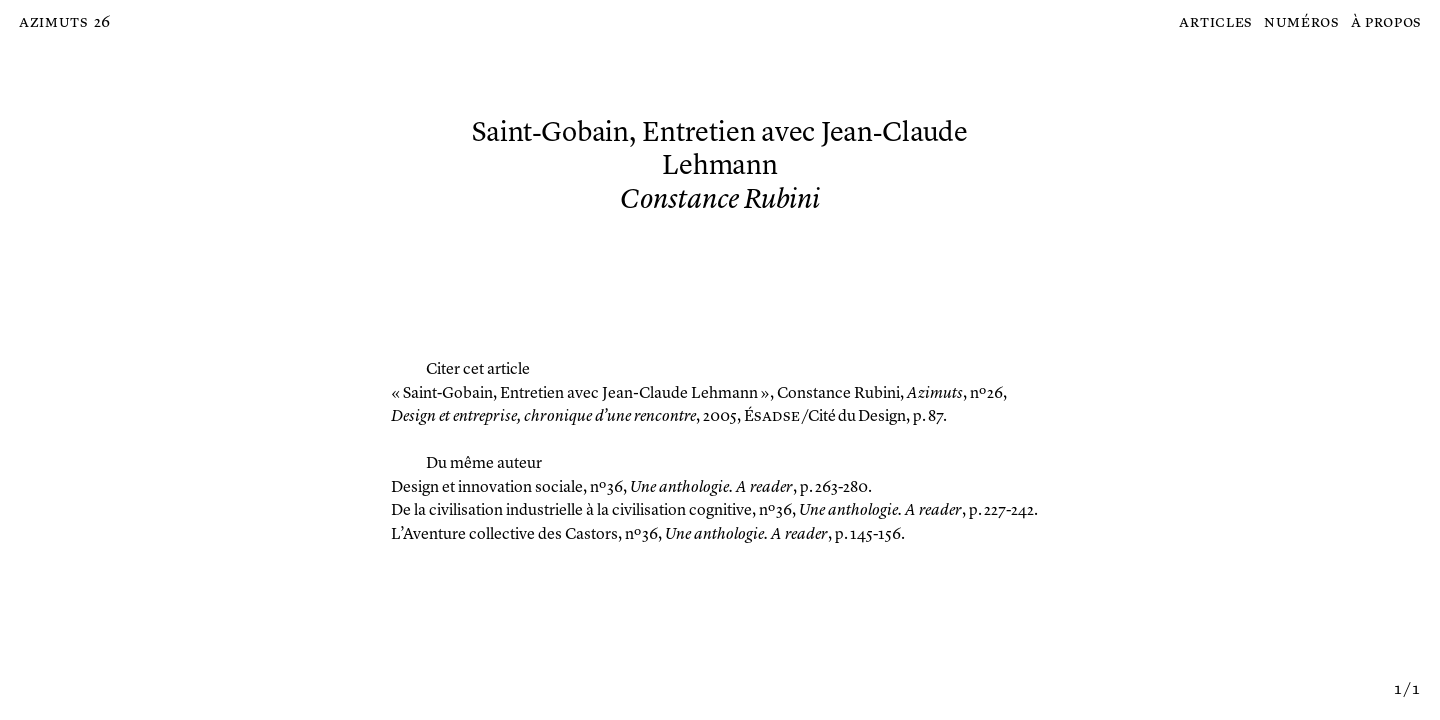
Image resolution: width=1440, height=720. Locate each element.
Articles (1215, 23)
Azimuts (53, 23)
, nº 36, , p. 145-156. (648, 535)
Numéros (1301, 23)
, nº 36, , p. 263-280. (631, 488)
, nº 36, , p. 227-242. (714, 511)
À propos (1386, 23)
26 (102, 23)
